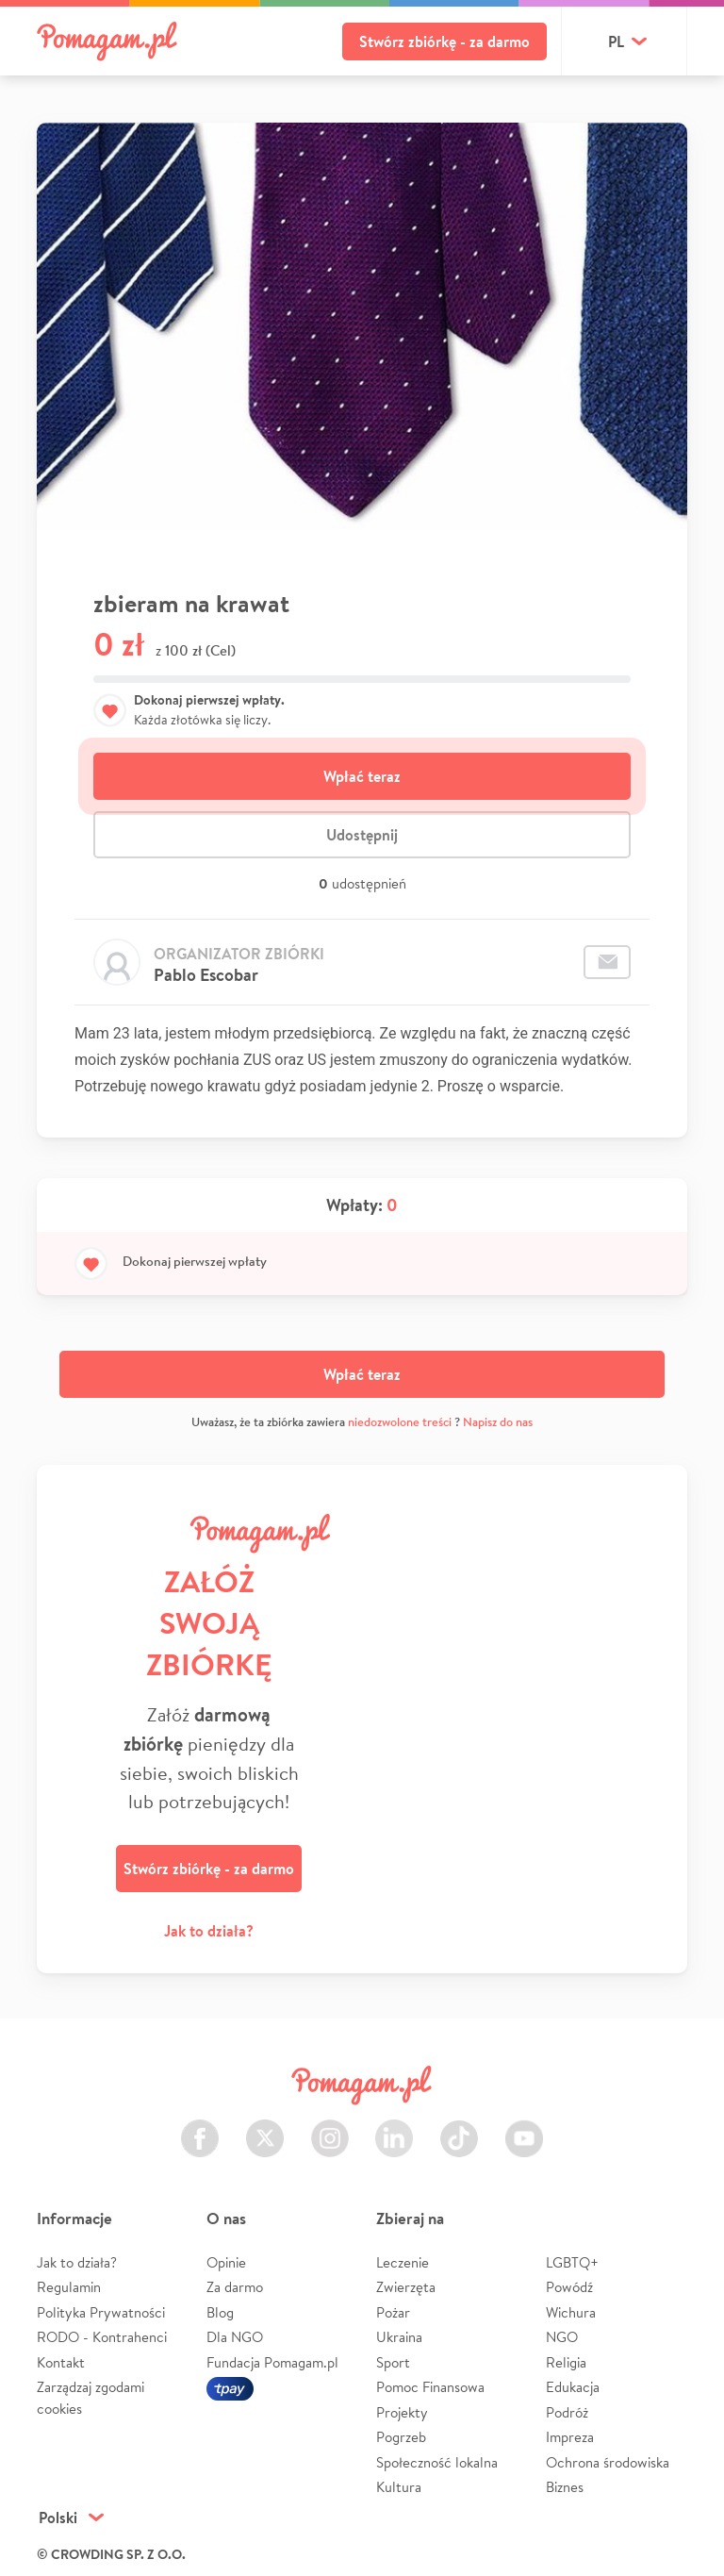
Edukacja (573, 2387)
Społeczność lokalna (437, 2462)
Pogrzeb (401, 2437)
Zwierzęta (406, 2287)
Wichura (571, 2312)
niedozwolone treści (400, 1422)
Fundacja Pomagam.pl (272, 2362)
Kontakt (61, 2362)
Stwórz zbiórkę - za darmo (444, 41)
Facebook (200, 2127)
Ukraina (399, 2337)
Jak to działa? (209, 1930)
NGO (562, 2337)
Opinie (226, 2262)
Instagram (330, 2127)
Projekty (402, 2412)
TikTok (459, 2127)
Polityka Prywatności (101, 2312)
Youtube (524, 2127)
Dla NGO (234, 2337)
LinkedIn (394, 2127)
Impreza (570, 2437)
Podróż (567, 2412)
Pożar (393, 2312)
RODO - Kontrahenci (102, 2337)
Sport (393, 2362)
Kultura (398, 2487)
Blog (220, 2312)
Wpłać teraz (362, 776)
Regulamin (69, 2287)
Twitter (265, 2127)
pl (616, 41)
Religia (566, 2362)
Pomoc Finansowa (430, 2387)
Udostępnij (362, 834)
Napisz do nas (498, 1422)
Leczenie (402, 2262)
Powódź (569, 2287)
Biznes (565, 2487)
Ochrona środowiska (607, 2462)
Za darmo (234, 2287)
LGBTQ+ (572, 2262)
